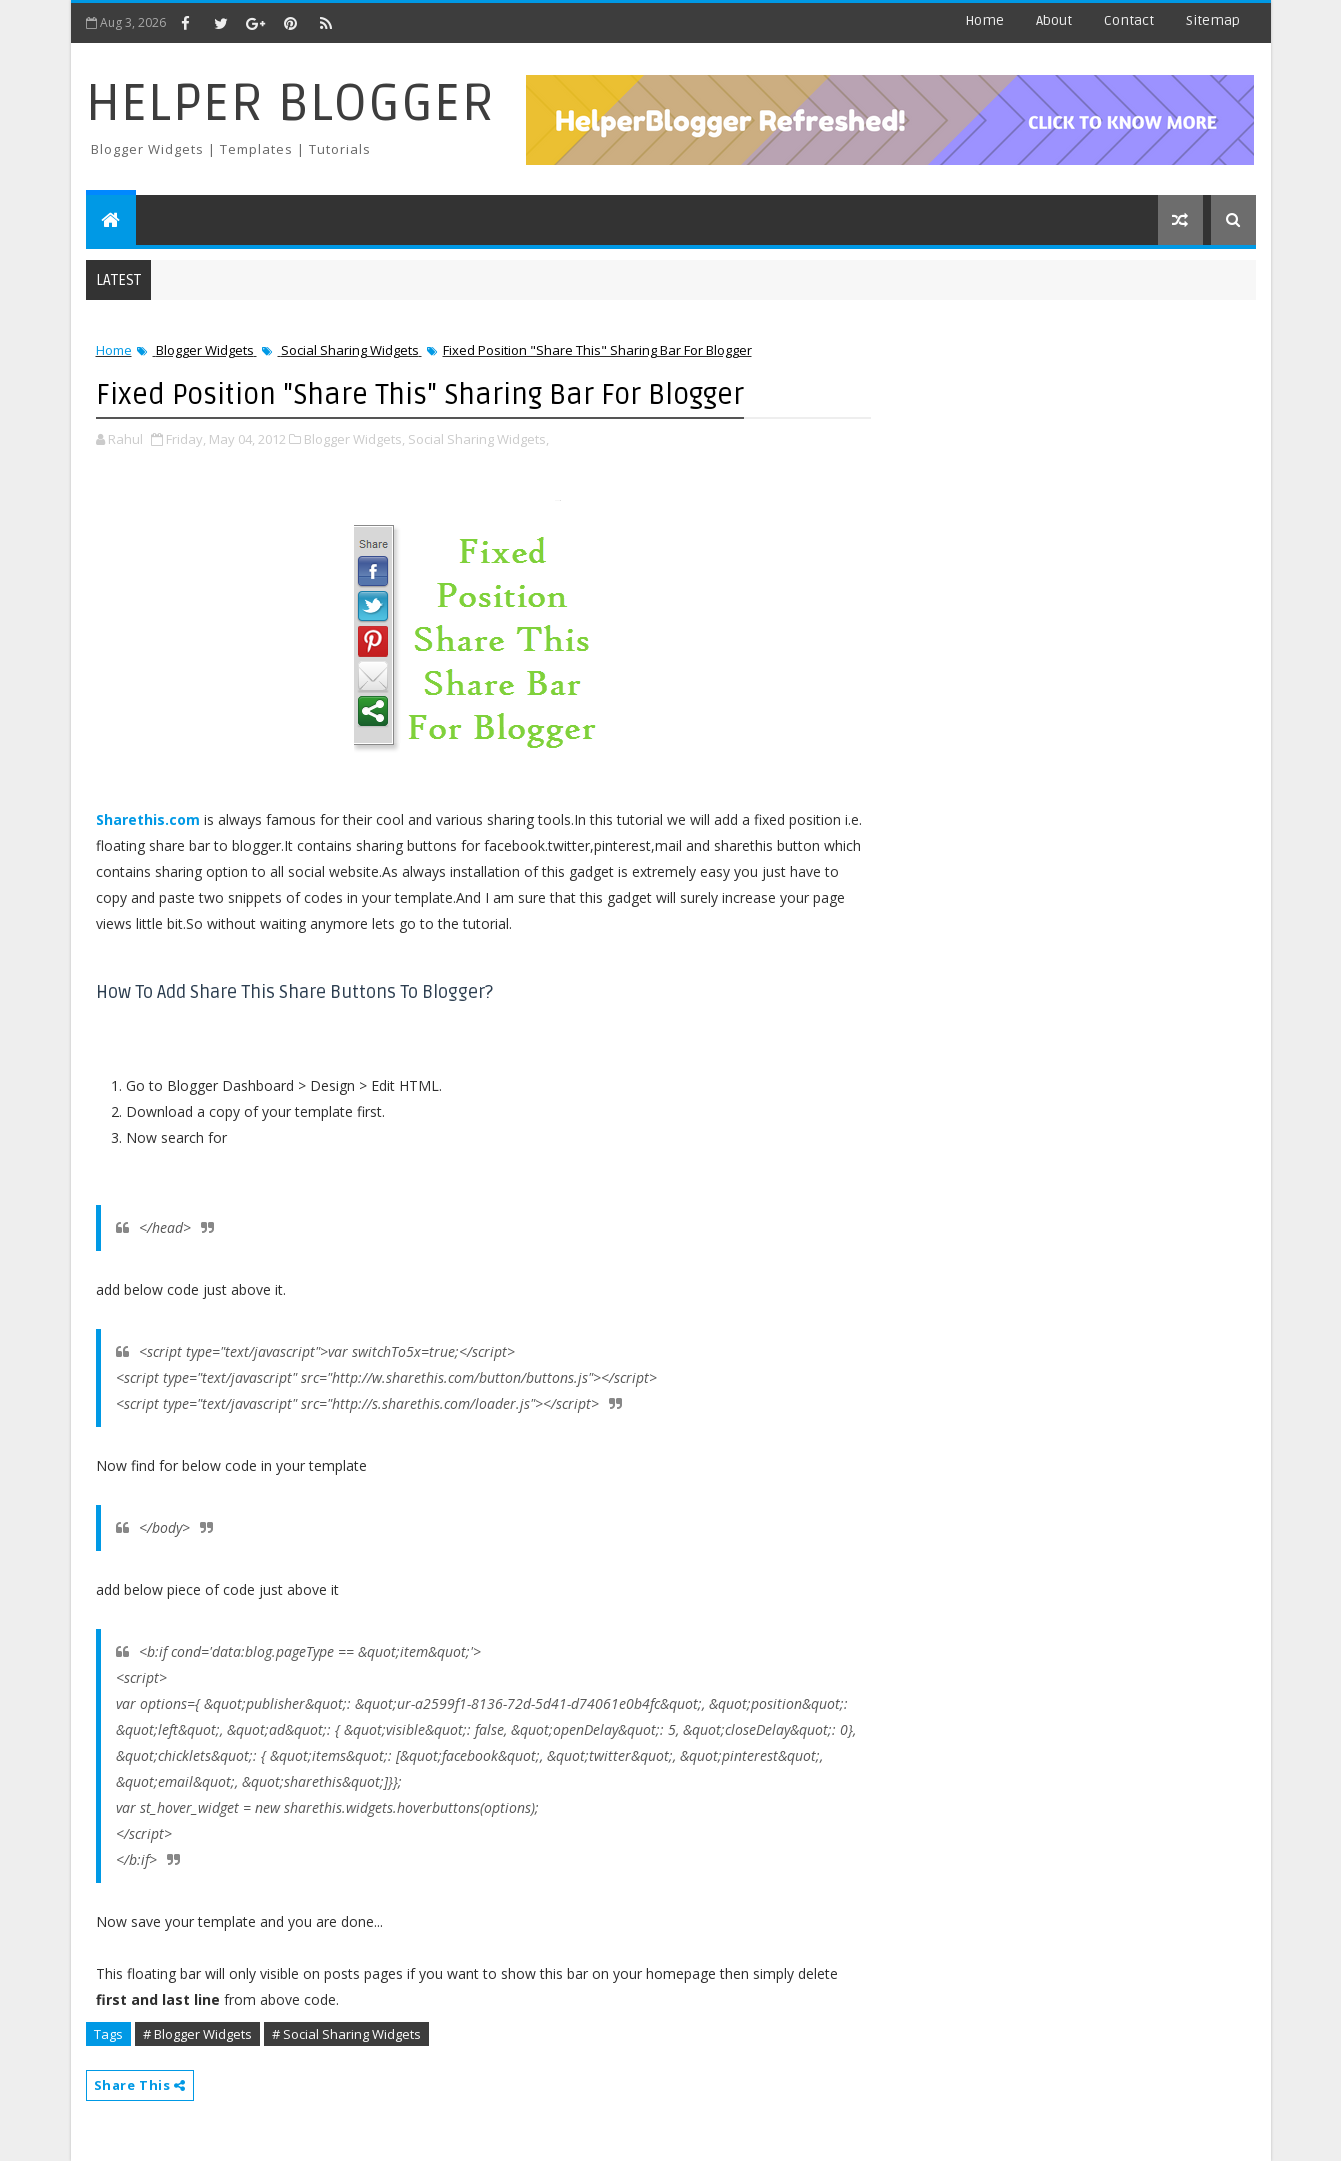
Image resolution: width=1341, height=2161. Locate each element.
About (1054, 20)
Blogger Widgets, (354, 439)
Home (984, 20)
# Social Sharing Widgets (346, 2034)
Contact (1129, 20)
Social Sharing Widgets (350, 350)
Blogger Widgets (205, 350)
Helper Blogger (290, 103)
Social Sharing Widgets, (478, 439)
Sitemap (1213, 20)
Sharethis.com (148, 819)
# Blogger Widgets (197, 2034)
